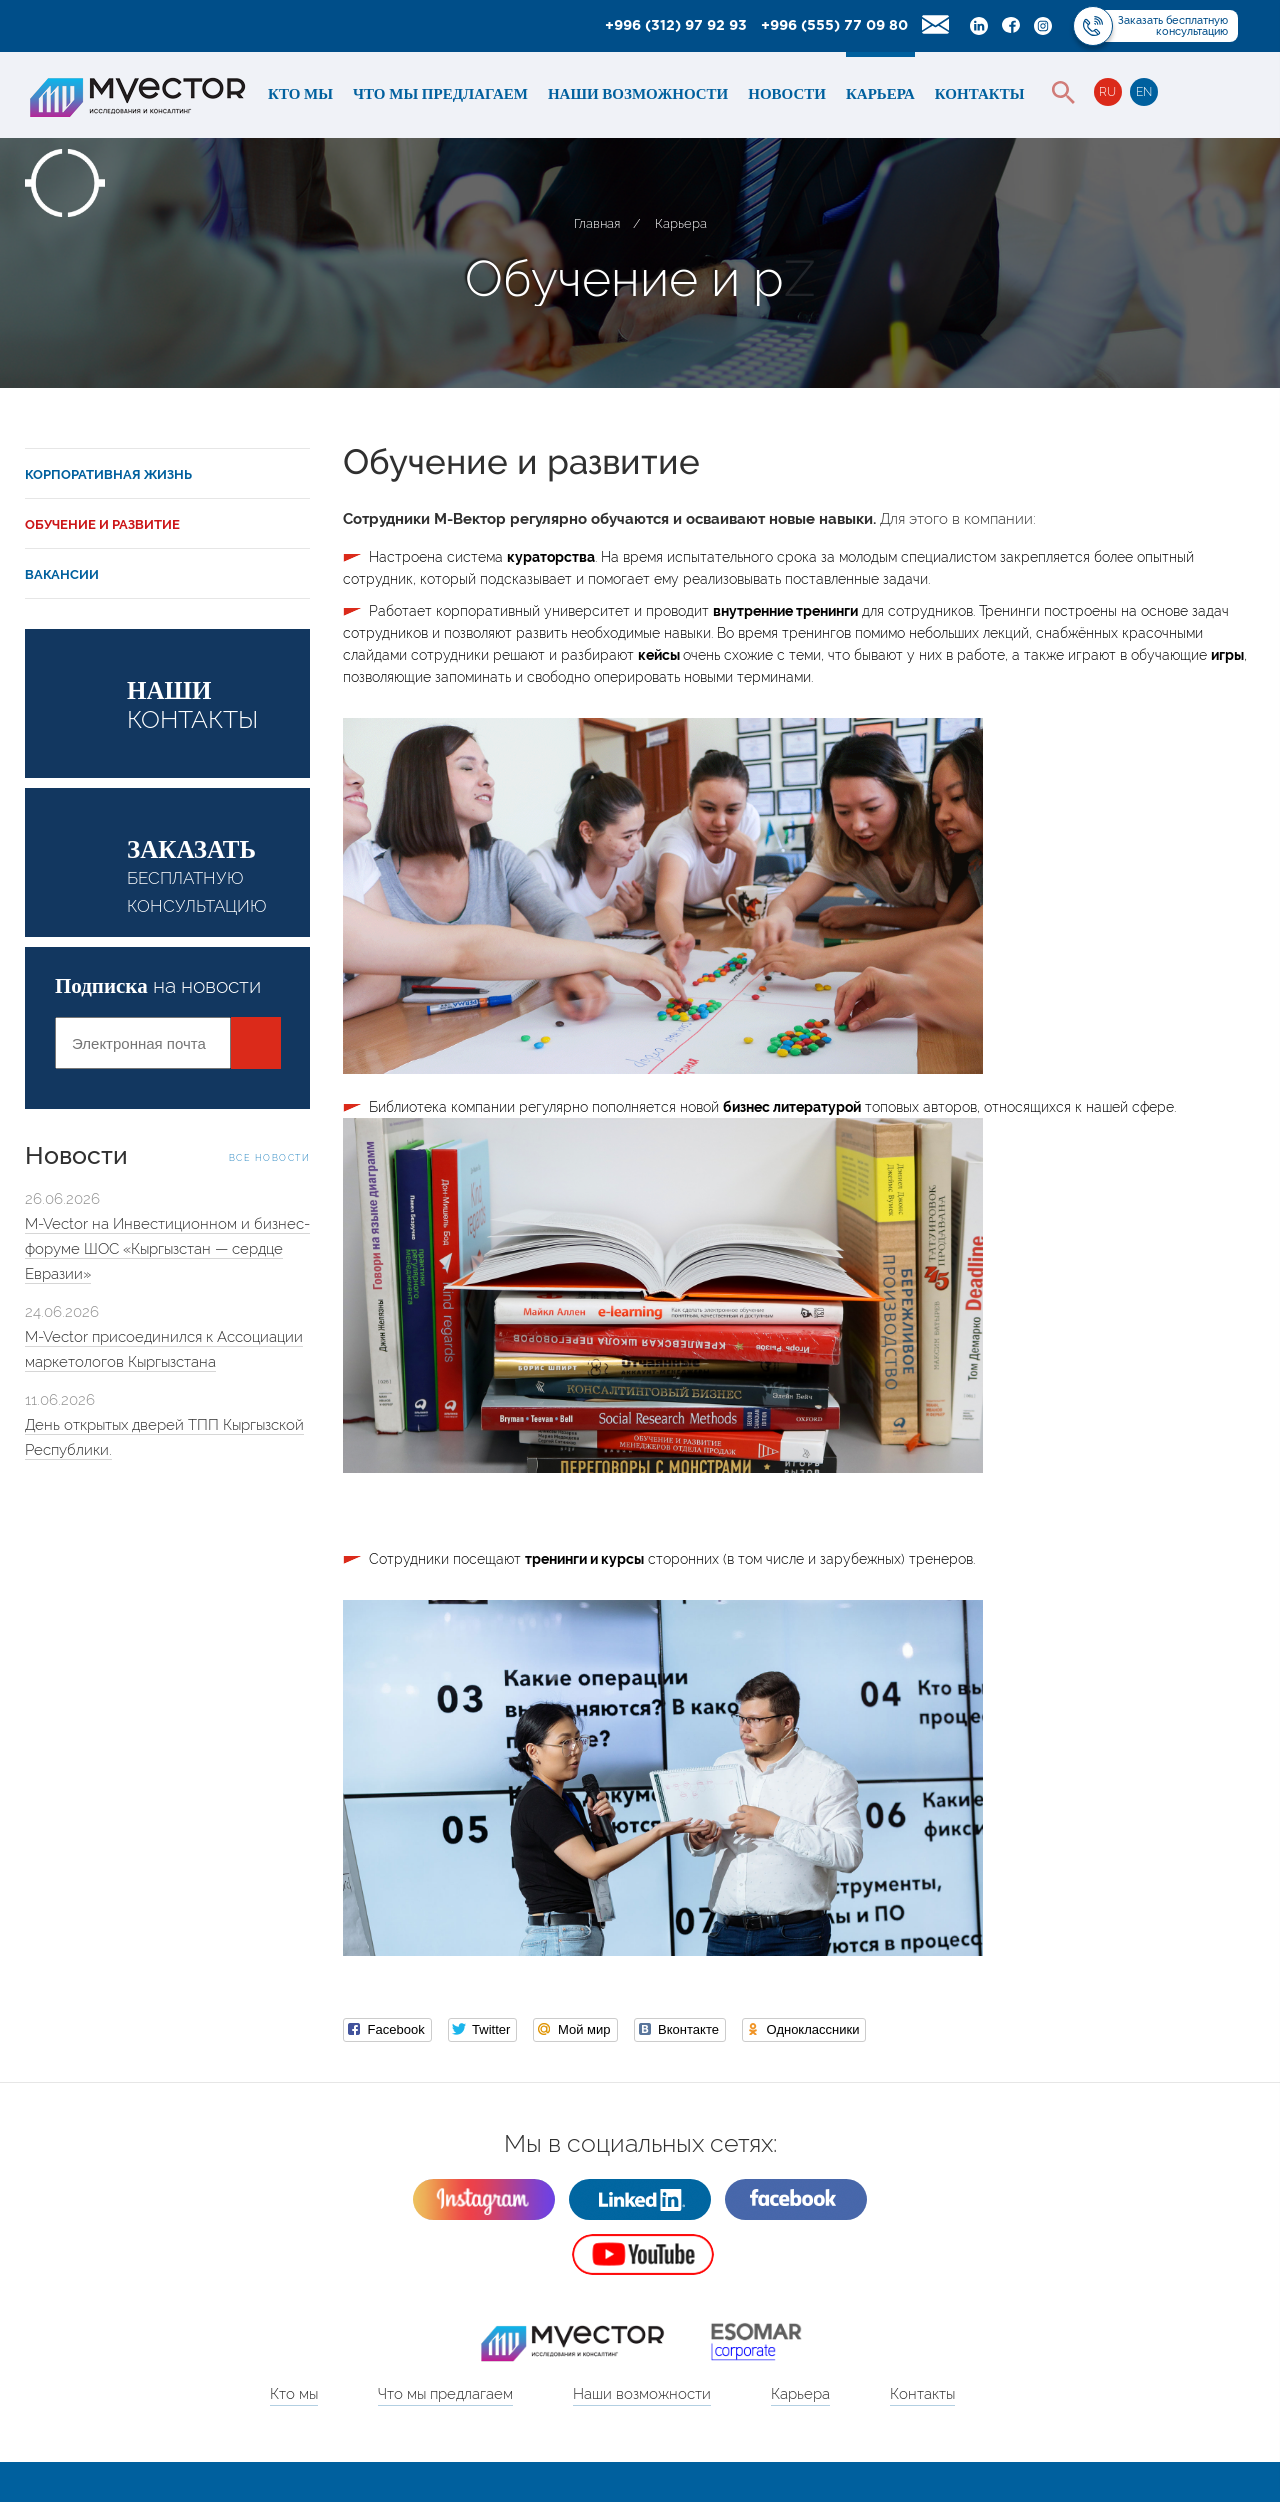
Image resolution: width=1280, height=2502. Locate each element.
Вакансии (62, 574)
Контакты (980, 94)
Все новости (270, 1158)
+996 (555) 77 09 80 (834, 26)
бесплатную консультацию (218, 876)
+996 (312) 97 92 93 (676, 26)
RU (1107, 92)
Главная (597, 223)
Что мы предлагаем (440, 94)
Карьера (880, 94)
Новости (787, 94)
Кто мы (300, 94)
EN (1144, 92)
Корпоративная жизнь (108, 474)
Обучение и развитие (102, 524)
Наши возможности (638, 94)
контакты (218, 705)
